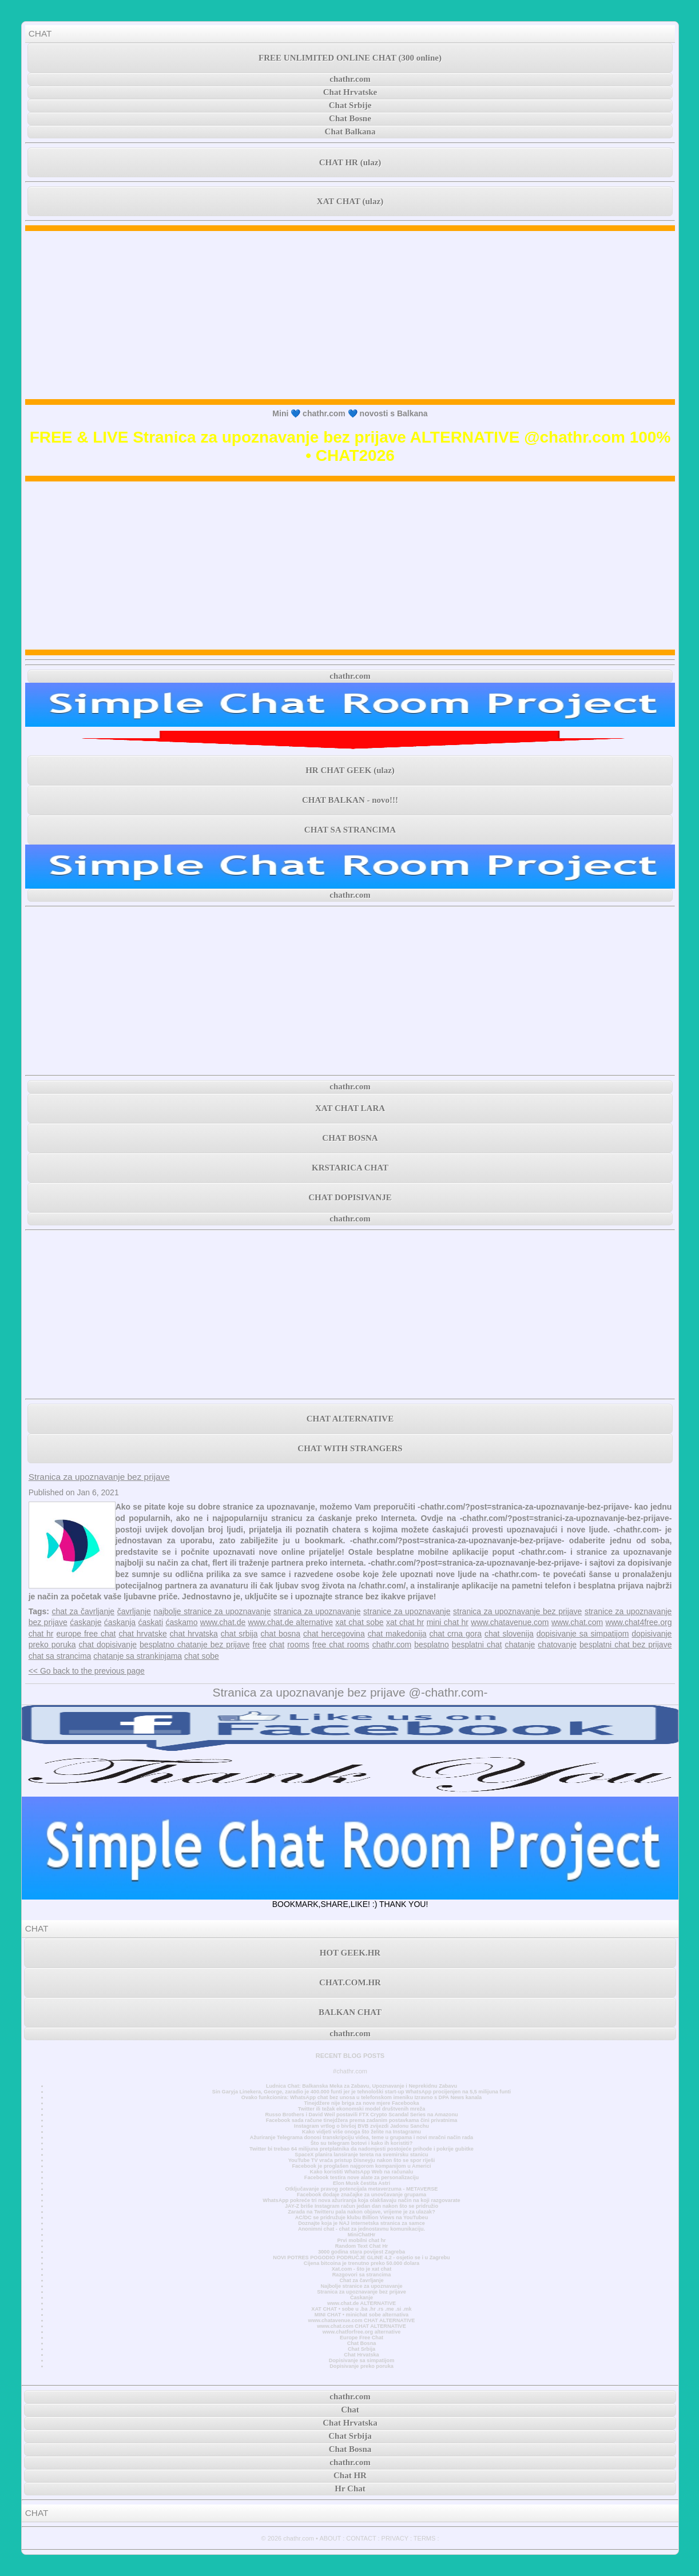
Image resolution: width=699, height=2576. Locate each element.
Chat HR (350, 2475)
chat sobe (201, 1656)
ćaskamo (181, 1622)
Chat (350, 2409)
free (260, 1644)
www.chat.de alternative (290, 1622)
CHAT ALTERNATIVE (350, 1418)
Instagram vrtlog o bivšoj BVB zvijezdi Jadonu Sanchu (361, 2126)
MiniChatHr (362, 2234)
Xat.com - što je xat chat (361, 2269)
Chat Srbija (361, 2349)
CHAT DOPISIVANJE (349, 1197)
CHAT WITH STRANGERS (349, 1448)
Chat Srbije (350, 105)
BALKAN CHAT (350, 2012)
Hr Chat (350, 2488)
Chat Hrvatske (350, 92)
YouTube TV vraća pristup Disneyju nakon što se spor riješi (361, 2160)
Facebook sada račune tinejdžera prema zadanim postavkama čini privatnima (362, 2120)
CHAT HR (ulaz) (350, 162)
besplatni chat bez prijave (625, 1644)
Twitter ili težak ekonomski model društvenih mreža (361, 2109)
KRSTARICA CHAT (350, 1167)
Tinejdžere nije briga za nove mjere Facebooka (361, 2103)
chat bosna (281, 1633)
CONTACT (361, 2538)
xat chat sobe (359, 1622)
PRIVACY (395, 2538)
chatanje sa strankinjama (137, 1656)
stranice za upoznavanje (406, 1611)
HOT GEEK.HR (350, 1952)
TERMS (425, 2538)
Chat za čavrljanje (361, 2280)
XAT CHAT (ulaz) (350, 201)
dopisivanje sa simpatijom (583, 1633)
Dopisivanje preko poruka (361, 2366)
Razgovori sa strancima (361, 2275)
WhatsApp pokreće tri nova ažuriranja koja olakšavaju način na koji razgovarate (361, 2200)
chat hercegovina (334, 1633)
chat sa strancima (60, 1656)
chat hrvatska (194, 1633)
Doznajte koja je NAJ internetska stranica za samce (361, 2223)
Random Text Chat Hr (361, 2246)
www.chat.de (222, 1622)
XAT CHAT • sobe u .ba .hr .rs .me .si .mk (361, 2309)
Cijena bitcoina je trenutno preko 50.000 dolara (361, 2263)
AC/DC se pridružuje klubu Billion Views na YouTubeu (361, 2217)
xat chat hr (405, 1622)
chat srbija (239, 1633)
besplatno (431, 1644)
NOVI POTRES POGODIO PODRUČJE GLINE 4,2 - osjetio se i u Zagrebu (361, 2257)
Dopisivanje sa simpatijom (362, 2360)
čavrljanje (134, 1611)
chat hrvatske (142, 1633)
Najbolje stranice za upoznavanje (361, 2286)
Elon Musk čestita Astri (361, 2183)
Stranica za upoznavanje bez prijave (99, 1477)
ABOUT (330, 2538)
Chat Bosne (350, 118)
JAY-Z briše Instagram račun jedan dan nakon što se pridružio (361, 2206)
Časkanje (361, 2297)
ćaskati (151, 1622)
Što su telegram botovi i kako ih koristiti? (361, 2143)
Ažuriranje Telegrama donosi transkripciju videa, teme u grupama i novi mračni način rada (361, 2137)
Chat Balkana (350, 131)
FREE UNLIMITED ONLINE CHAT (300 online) (350, 57)
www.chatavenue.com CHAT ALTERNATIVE (361, 2320)
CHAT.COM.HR (350, 1982)
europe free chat (86, 1633)
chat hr (41, 1633)
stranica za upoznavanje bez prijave (517, 1611)
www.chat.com (577, 1622)
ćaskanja (120, 1622)
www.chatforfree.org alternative (362, 2332)
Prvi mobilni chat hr (361, 2240)
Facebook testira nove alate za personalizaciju (361, 2177)
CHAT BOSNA (350, 1137)
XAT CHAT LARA (350, 1108)
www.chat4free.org (639, 1622)
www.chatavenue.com (510, 1622)
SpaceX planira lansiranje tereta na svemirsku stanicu (361, 2154)
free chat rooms (341, 1644)
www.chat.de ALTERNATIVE (361, 2303)
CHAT (40, 33)
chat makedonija (397, 1633)
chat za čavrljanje (83, 1611)
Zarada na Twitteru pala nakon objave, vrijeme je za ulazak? (361, 2212)
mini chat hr (447, 1622)
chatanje (520, 1644)
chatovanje (557, 1644)
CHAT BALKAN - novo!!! (350, 800)
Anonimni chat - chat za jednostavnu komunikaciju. (361, 2229)
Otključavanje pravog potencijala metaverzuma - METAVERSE (361, 2189)
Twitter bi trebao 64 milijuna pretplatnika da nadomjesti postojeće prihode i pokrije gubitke (361, 2149)
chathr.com (350, 78)
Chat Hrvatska (361, 2355)
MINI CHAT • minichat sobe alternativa (361, 2315)
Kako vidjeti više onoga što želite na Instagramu (361, 2132)
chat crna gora (456, 1633)
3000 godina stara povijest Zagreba (361, 2252)
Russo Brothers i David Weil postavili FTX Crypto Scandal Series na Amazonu (361, 2114)
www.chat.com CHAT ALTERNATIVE (361, 2326)
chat (276, 1644)
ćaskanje (85, 1622)
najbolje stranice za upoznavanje (212, 1611)
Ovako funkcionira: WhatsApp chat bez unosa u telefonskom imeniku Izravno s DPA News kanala (361, 2097)
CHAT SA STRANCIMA (350, 829)
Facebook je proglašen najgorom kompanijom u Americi (361, 2166)
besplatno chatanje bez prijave (194, 1644)
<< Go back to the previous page (87, 1670)
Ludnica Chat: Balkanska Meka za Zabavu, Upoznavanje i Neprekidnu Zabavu (361, 2086)
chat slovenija (509, 1633)
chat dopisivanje (108, 1644)
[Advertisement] (350, 315)
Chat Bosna (361, 2343)
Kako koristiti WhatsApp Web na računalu (362, 2172)
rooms (298, 1644)
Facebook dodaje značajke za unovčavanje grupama (361, 2194)
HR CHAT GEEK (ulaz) (350, 770)
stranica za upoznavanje (316, 1611)
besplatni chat (477, 1644)
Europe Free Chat (361, 2337)
